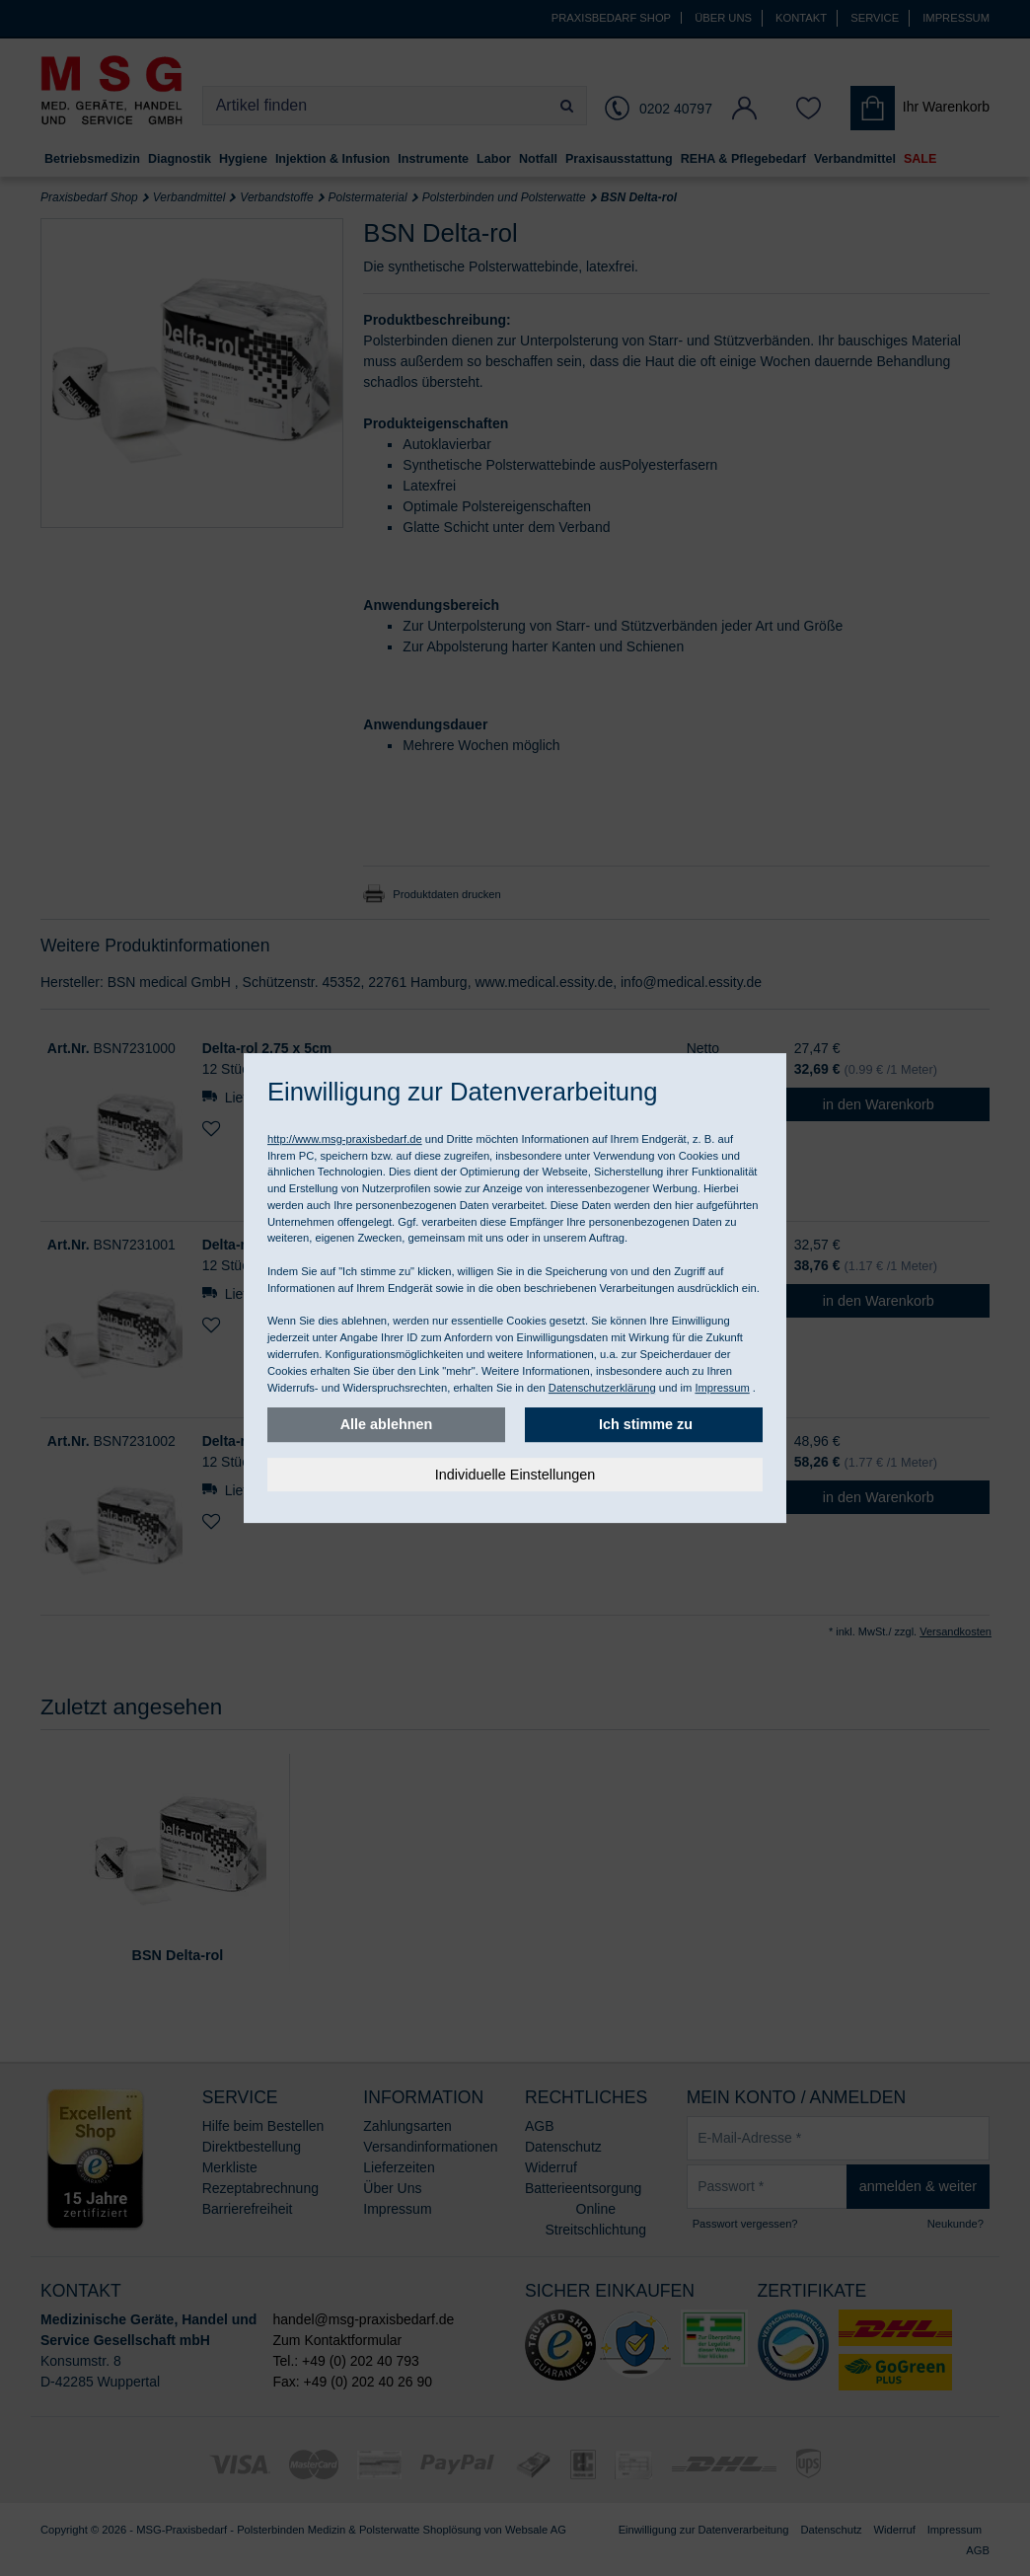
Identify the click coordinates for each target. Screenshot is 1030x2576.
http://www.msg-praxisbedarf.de (344, 1139)
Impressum (722, 1388)
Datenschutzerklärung (602, 1388)
